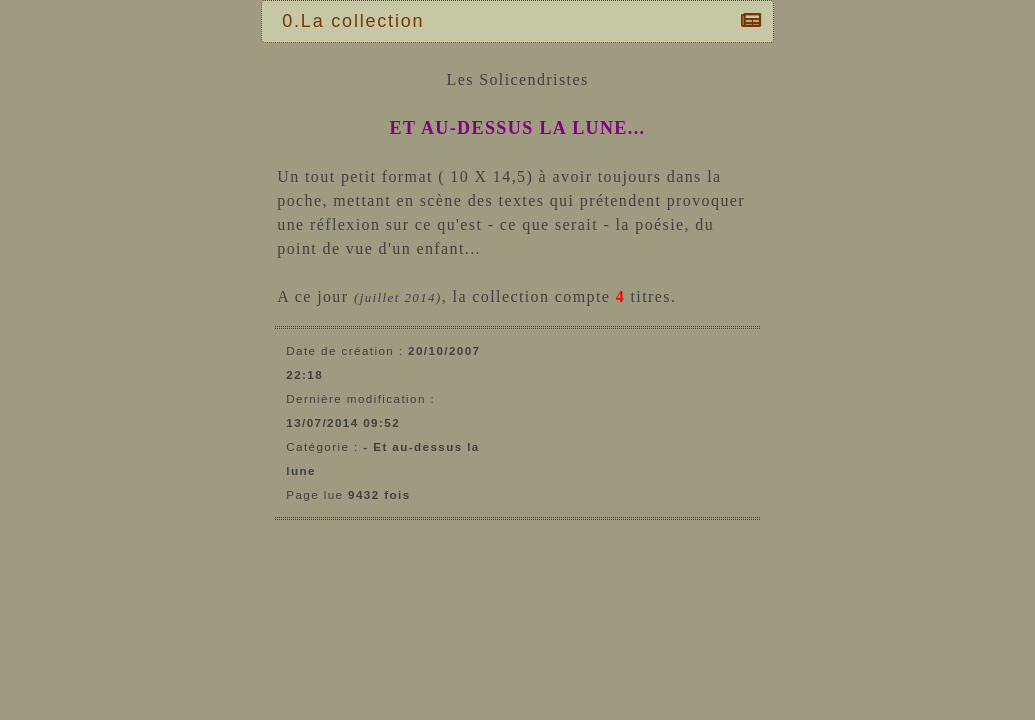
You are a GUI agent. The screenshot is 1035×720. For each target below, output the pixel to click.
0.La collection (358, 21)
